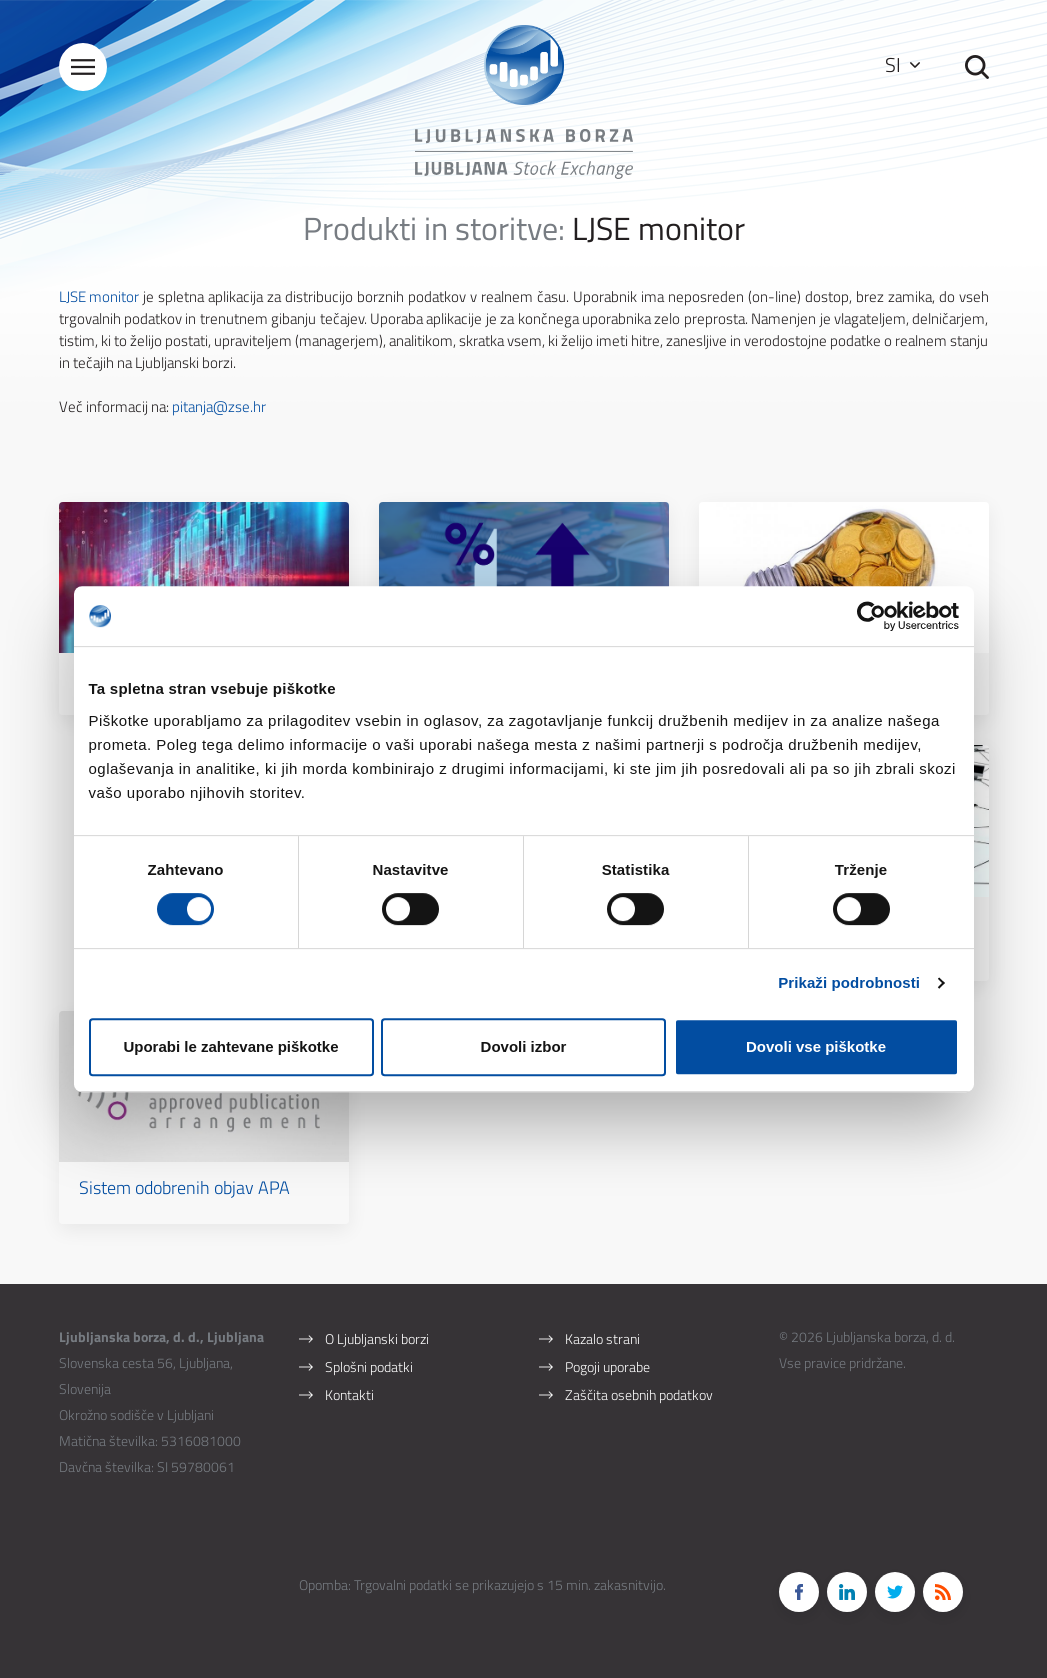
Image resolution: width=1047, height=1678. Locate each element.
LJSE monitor (99, 296)
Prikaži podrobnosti (849, 982)
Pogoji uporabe (607, 1366)
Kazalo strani (602, 1338)
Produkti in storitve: (434, 228)
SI (902, 64)
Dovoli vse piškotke (816, 1046)
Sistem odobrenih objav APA (184, 1187)
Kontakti (349, 1394)
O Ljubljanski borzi (377, 1338)
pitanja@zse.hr (219, 406)
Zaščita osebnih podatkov (639, 1394)
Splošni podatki (369, 1366)
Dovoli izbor (524, 1046)
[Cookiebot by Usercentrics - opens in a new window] (871, 616)
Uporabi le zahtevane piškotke (230, 1046)
